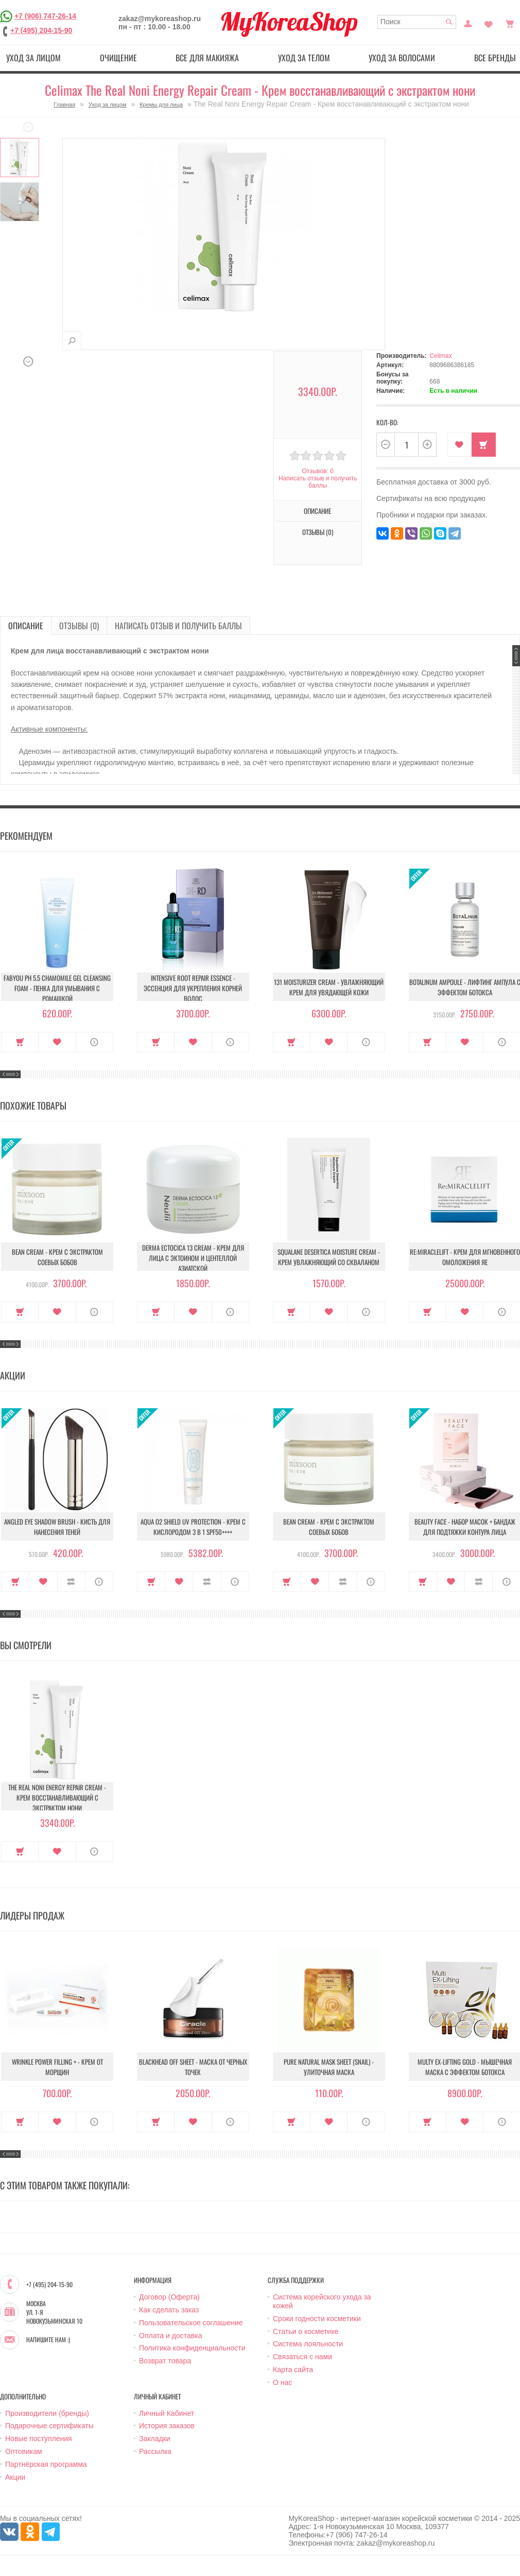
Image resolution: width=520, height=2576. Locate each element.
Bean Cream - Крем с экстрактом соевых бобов (57, 1257)
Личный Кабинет (166, 2413)
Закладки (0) (488, 22)
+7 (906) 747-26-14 (45, 16)
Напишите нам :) (48, 2339)
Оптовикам (23, 2451)
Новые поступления (38, 2438)
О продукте (94, 1042)
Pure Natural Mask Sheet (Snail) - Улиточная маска (329, 2066)
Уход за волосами (402, 57)
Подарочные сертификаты (49, 2426)
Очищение (118, 57)
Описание (317, 511)
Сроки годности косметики (317, 2318)
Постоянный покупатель (468, 22)
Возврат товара (165, 2361)
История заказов (167, 2426)
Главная (64, 104)
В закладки (459, 445)
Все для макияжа (207, 57)
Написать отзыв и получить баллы (318, 482)
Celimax (440, 355)
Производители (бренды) (47, 2413)
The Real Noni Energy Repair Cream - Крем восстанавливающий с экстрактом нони (57, 1797)
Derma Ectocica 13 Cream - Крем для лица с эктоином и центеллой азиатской (193, 1257)
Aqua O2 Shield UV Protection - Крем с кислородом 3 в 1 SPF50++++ (193, 1526)
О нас (282, 2382)
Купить (484, 445)
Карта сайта (293, 2369)
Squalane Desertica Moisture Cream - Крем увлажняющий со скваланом (329, 1257)
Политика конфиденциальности (192, 2348)
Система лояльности (308, 2344)
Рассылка (155, 2451)
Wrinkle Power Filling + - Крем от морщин (57, 2066)
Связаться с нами (302, 2357)
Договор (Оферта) (169, 2297)
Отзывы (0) (317, 532)
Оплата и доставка (170, 2335)
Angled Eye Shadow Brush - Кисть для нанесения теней (57, 1526)
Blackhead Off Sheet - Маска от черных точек (193, 2066)
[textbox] (417, 22)
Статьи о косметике (305, 2331)
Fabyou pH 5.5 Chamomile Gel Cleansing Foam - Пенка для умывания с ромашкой (57, 988)
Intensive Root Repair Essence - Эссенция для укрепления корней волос (193, 988)
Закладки (154, 2438)
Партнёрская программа (46, 2464)
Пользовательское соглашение (191, 2323)
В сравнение (71, 1581)
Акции (15, 2477)
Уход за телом (304, 57)
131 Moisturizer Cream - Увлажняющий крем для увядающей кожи (329, 987)
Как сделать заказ (169, 2310)
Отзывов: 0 (318, 471)
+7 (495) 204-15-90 (41, 30)
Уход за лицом (33, 57)
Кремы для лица (161, 104)
